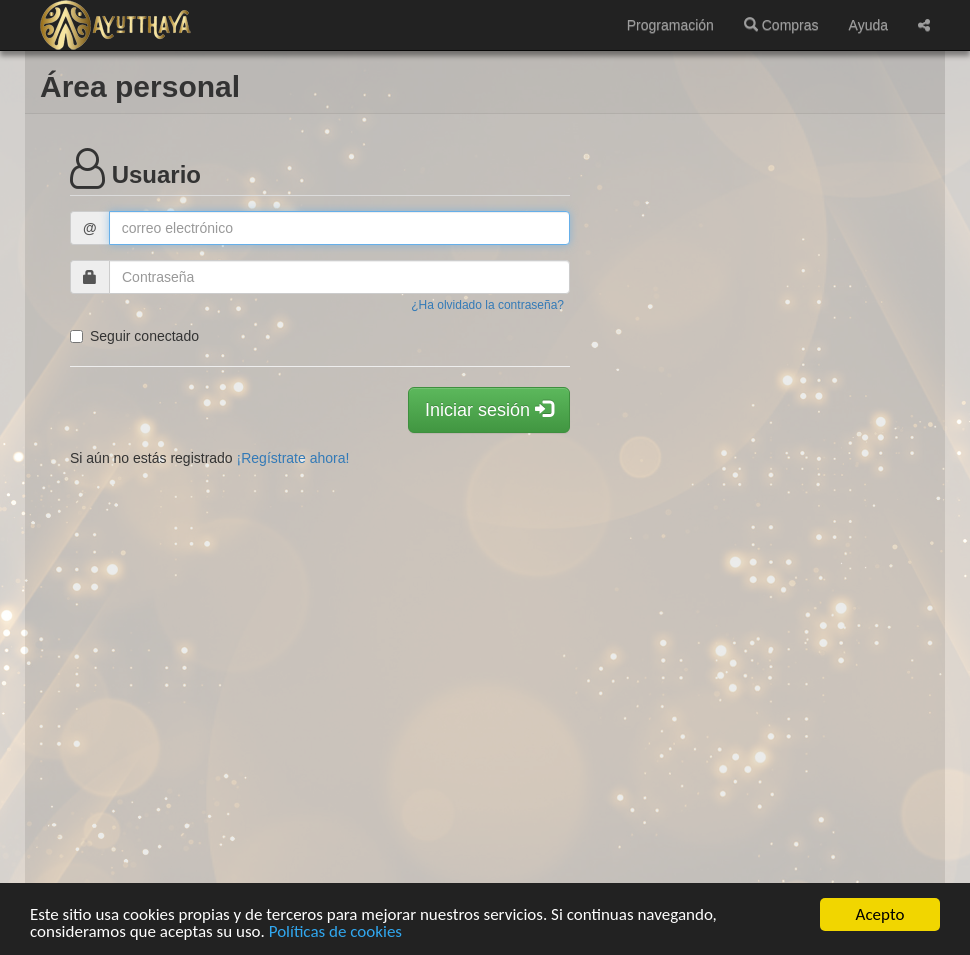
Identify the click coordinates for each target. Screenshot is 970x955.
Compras (781, 25)
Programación (670, 25)
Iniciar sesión (489, 409)
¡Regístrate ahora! (293, 458)
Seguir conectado (134, 336)
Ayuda (868, 25)
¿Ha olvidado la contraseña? (487, 305)
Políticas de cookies (335, 932)
